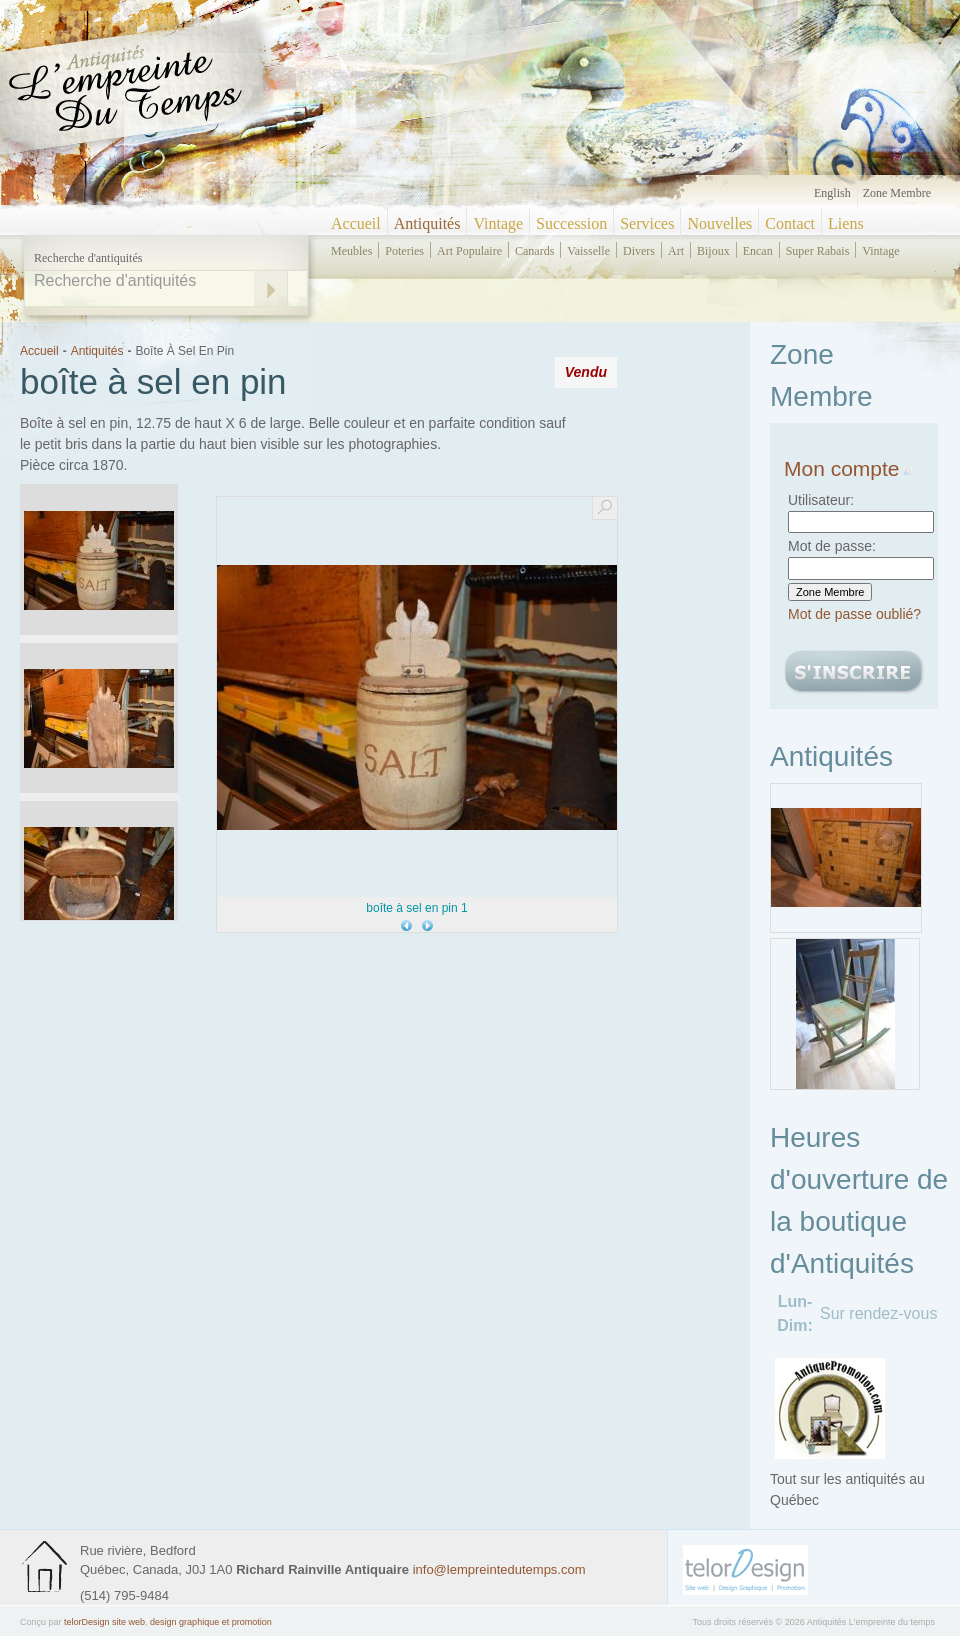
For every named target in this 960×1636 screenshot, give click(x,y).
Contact (790, 223)
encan (758, 251)
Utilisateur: (821, 500)
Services (647, 223)
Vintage (498, 223)
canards (534, 251)
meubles (351, 251)
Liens (846, 223)
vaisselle (588, 251)
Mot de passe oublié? (854, 614)
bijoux (713, 251)
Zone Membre (897, 193)
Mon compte (848, 468)
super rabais (818, 251)
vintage (880, 251)
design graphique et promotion (211, 1622)
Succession (571, 223)
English (832, 193)
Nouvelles (719, 223)
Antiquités (427, 223)
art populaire (469, 251)
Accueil (356, 223)
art (676, 251)
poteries (404, 251)
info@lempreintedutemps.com (499, 1569)
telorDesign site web (104, 1622)
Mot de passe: (832, 546)
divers (639, 251)
